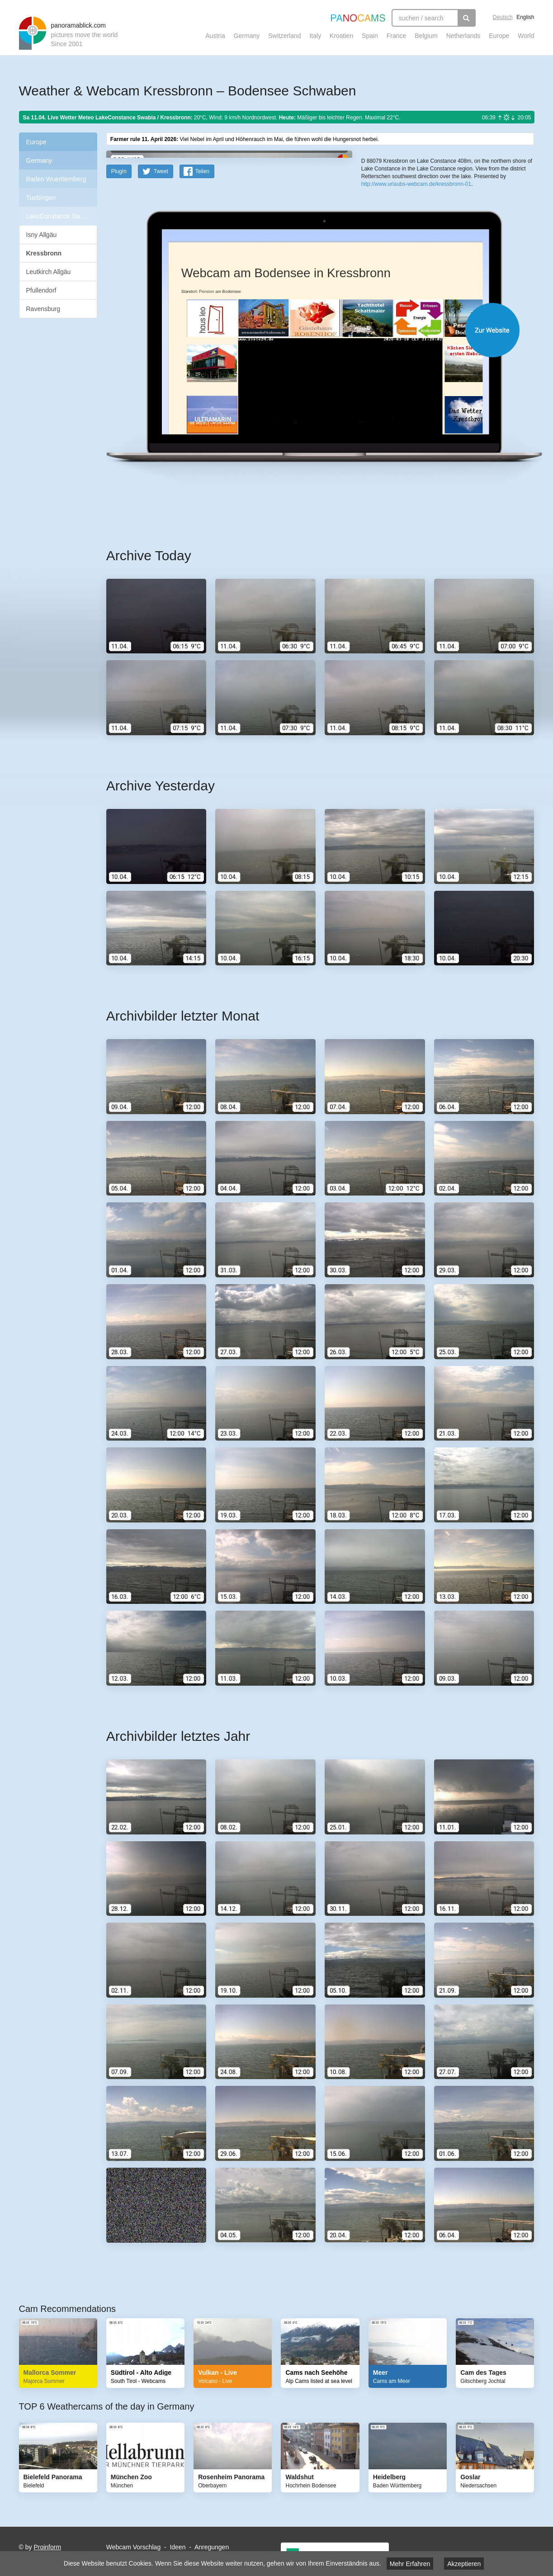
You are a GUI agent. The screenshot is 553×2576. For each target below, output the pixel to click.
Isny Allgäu (41, 234)
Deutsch (503, 17)
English (525, 17)
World (526, 36)
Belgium (426, 36)
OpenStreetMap (419, 293)
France (396, 36)
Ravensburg (43, 308)
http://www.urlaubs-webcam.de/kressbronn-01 (416, 330)
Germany (247, 36)
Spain (370, 36)
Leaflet (392, 293)
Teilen (202, 348)
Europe (499, 36)
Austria (215, 36)
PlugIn (119, 348)
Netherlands (463, 36)
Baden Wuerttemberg (56, 179)
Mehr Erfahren (410, 2563)
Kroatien (341, 36)
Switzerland (284, 36)
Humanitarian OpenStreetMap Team (499, 293)
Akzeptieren (464, 2563)
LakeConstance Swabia (59, 216)
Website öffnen (309, 506)
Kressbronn (44, 253)
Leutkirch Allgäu (48, 271)
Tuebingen (41, 197)
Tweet (161, 348)
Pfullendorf (41, 290)
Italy (315, 36)
